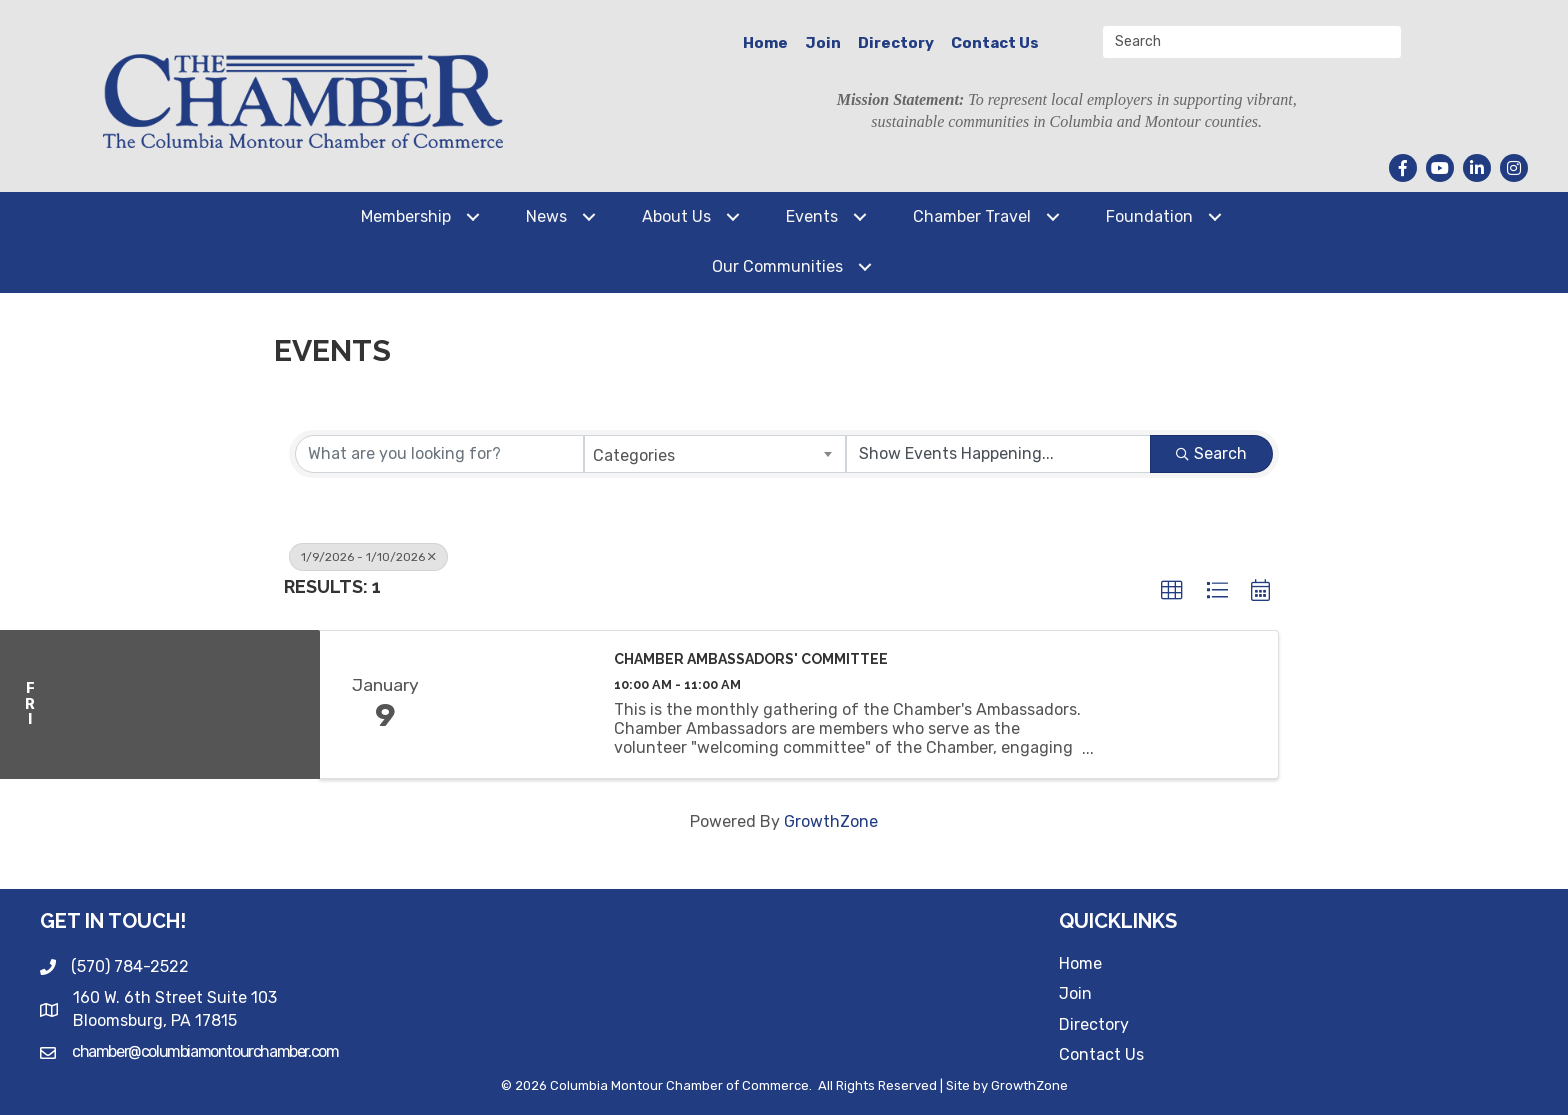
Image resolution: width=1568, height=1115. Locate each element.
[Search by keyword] (439, 454)
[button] (1172, 591)
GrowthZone (831, 821)
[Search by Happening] (998, 454)
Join (823, 43)
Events (812, 216)
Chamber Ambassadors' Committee (751, 659)
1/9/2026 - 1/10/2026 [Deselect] (368, 557)
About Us (676, 216)
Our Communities (777, 266)
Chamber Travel (972, 216)
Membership (406, 216)
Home (765, 43)
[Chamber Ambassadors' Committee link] (522, 704)
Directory (896, 43)
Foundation (1149, 216)
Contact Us (995, 43)
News (546, 216)
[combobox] (715, 454)
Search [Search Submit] (1211, 453)
